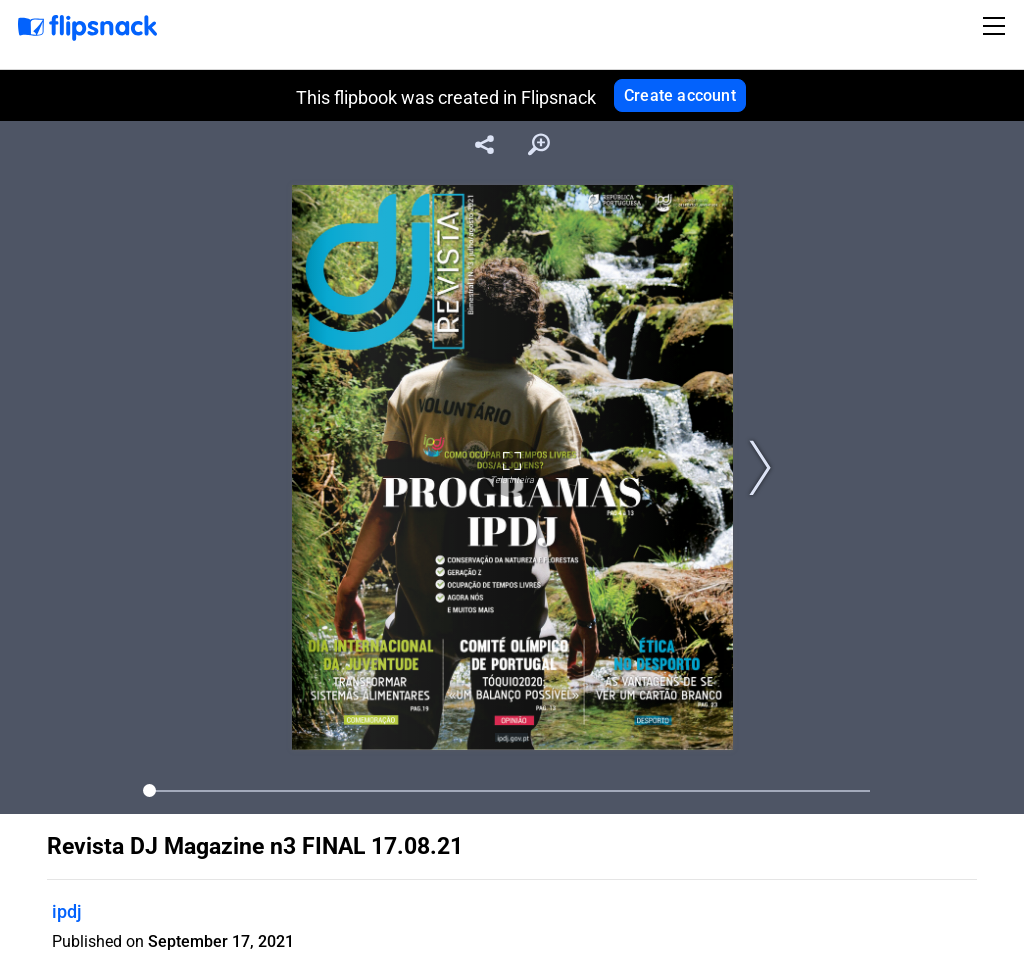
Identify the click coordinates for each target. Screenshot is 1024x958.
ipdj (67, 911)
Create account (680, 95)
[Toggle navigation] (997, 26)
